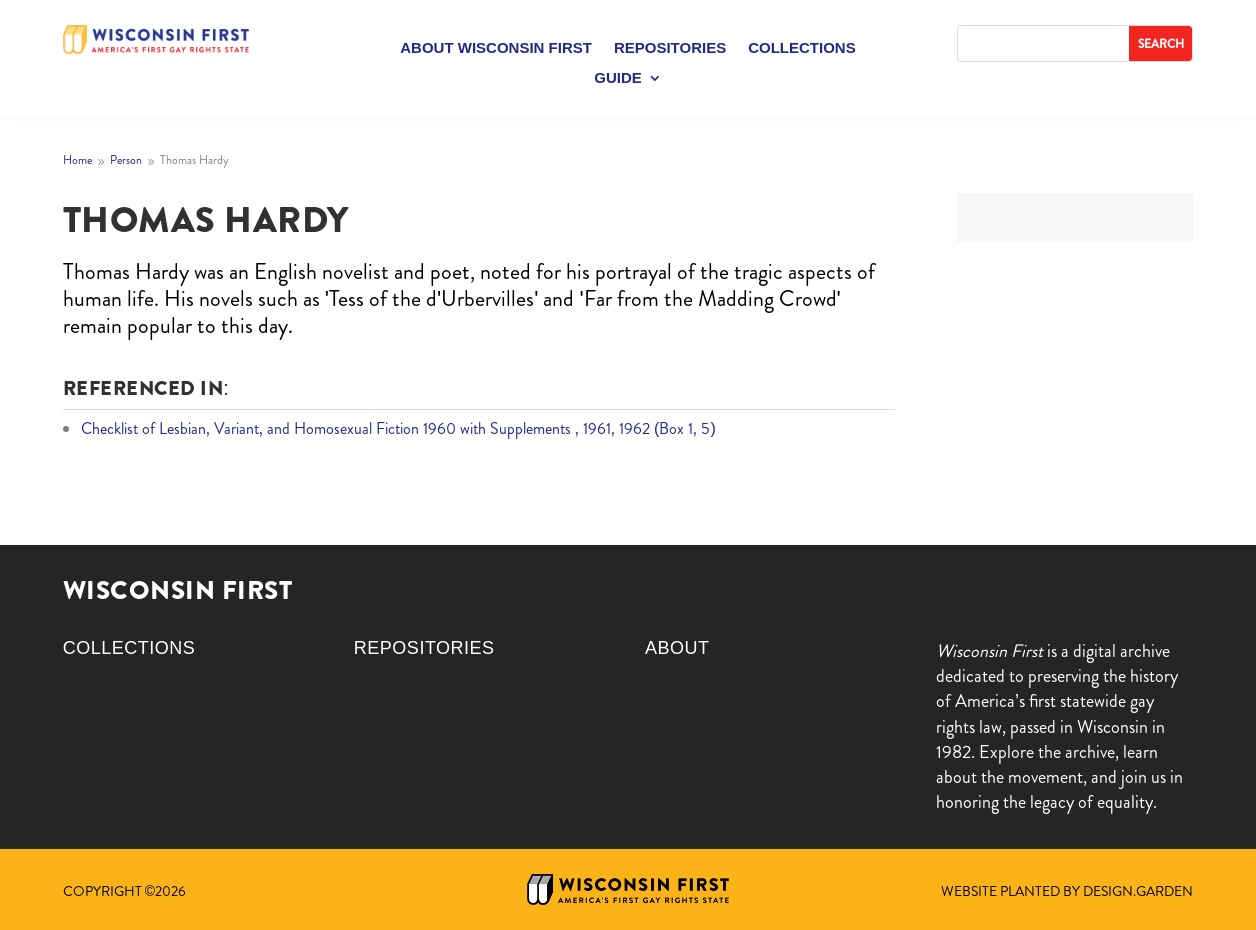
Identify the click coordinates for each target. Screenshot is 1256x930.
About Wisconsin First (496, 48)
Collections (802, 48)
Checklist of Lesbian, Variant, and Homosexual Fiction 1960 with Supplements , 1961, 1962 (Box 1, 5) (398, 428)
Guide (618, 78)
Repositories (670, 48)
